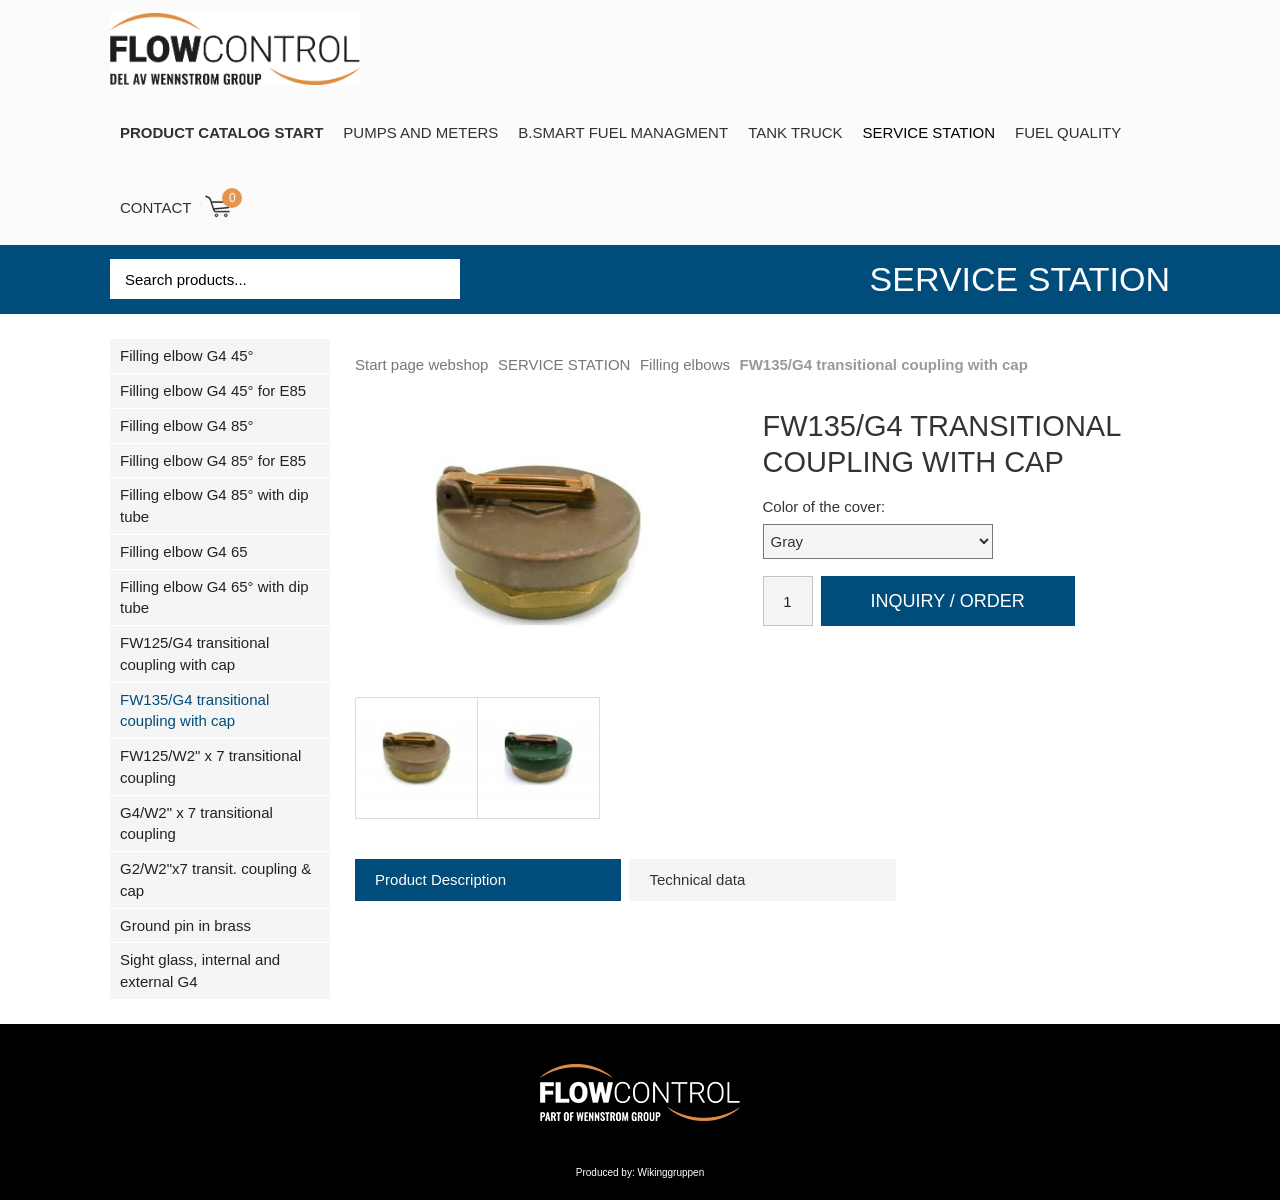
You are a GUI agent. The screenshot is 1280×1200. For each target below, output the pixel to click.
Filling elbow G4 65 (184, 551)
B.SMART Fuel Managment (623, 132)
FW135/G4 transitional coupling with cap (194, 710)
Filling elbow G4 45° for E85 (213, 390)
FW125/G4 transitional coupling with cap (194, 653)
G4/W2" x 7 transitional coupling (196, 823)
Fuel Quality (1068, 132)
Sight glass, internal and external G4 (200, 970)
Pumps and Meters (420, 132)
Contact (155, 207)
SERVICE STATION (929, 132)
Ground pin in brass (185, 925)
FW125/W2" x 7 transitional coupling (210, 766)
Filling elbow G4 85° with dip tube (214, 505)
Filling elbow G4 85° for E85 (213, 460)
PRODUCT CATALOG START (221, 132)
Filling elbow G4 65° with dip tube (214, 597)
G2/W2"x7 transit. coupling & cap (215, 879)
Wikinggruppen (671, 1172)
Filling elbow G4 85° (187, 425)
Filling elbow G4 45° (187, 355)
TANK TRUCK (795, 132)
